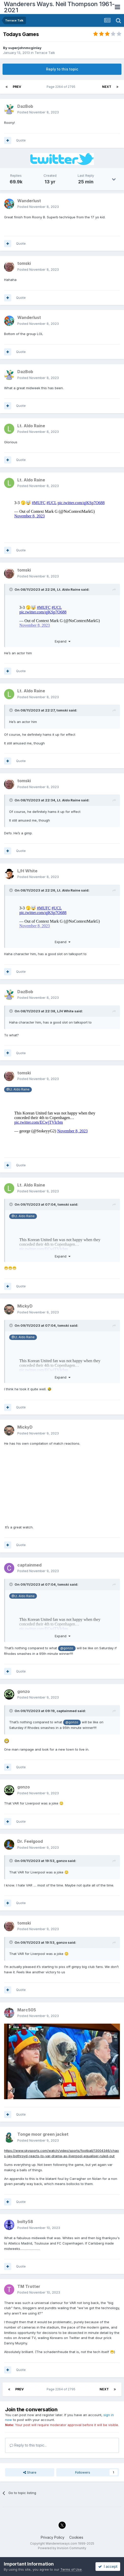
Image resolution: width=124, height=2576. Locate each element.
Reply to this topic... (28, 2445)
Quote (21, 140)
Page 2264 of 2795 (62, 87)
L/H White (65, 1011)
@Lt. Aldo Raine (17, 1089)
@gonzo (66, 1648)
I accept (107, 2566)
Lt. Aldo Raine (68, 589)
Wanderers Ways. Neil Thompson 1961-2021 (59, 7)
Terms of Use (71, 2569)
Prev (17, 87)
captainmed (67, 1711)
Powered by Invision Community (62, 2548)
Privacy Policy (52, 2537)
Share (29, 2472)
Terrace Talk (45, 53)
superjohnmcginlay (25, 48)
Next (106, 87)
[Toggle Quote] (11, 589)
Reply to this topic (62, 69)
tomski (62, 710)
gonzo (61, 1861)
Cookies (76, 2537)
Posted (38, 112)
